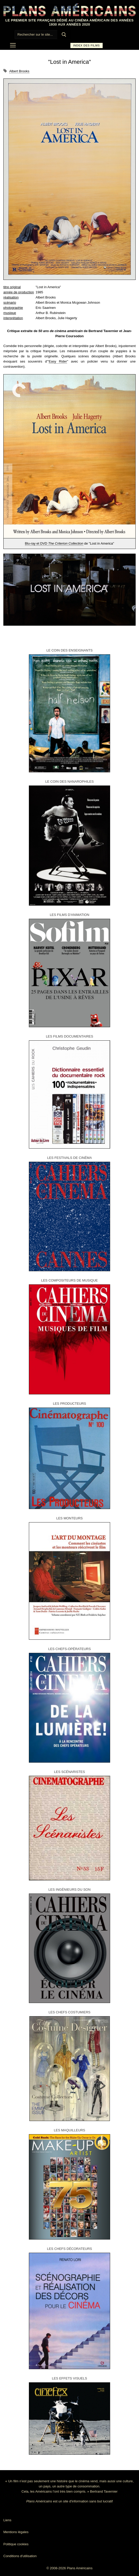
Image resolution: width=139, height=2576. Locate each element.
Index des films (86, 45)
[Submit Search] (64, 34)
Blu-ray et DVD (54, 543)
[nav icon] (13, 45)
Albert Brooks (19, 71)
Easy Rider (58, 361)
